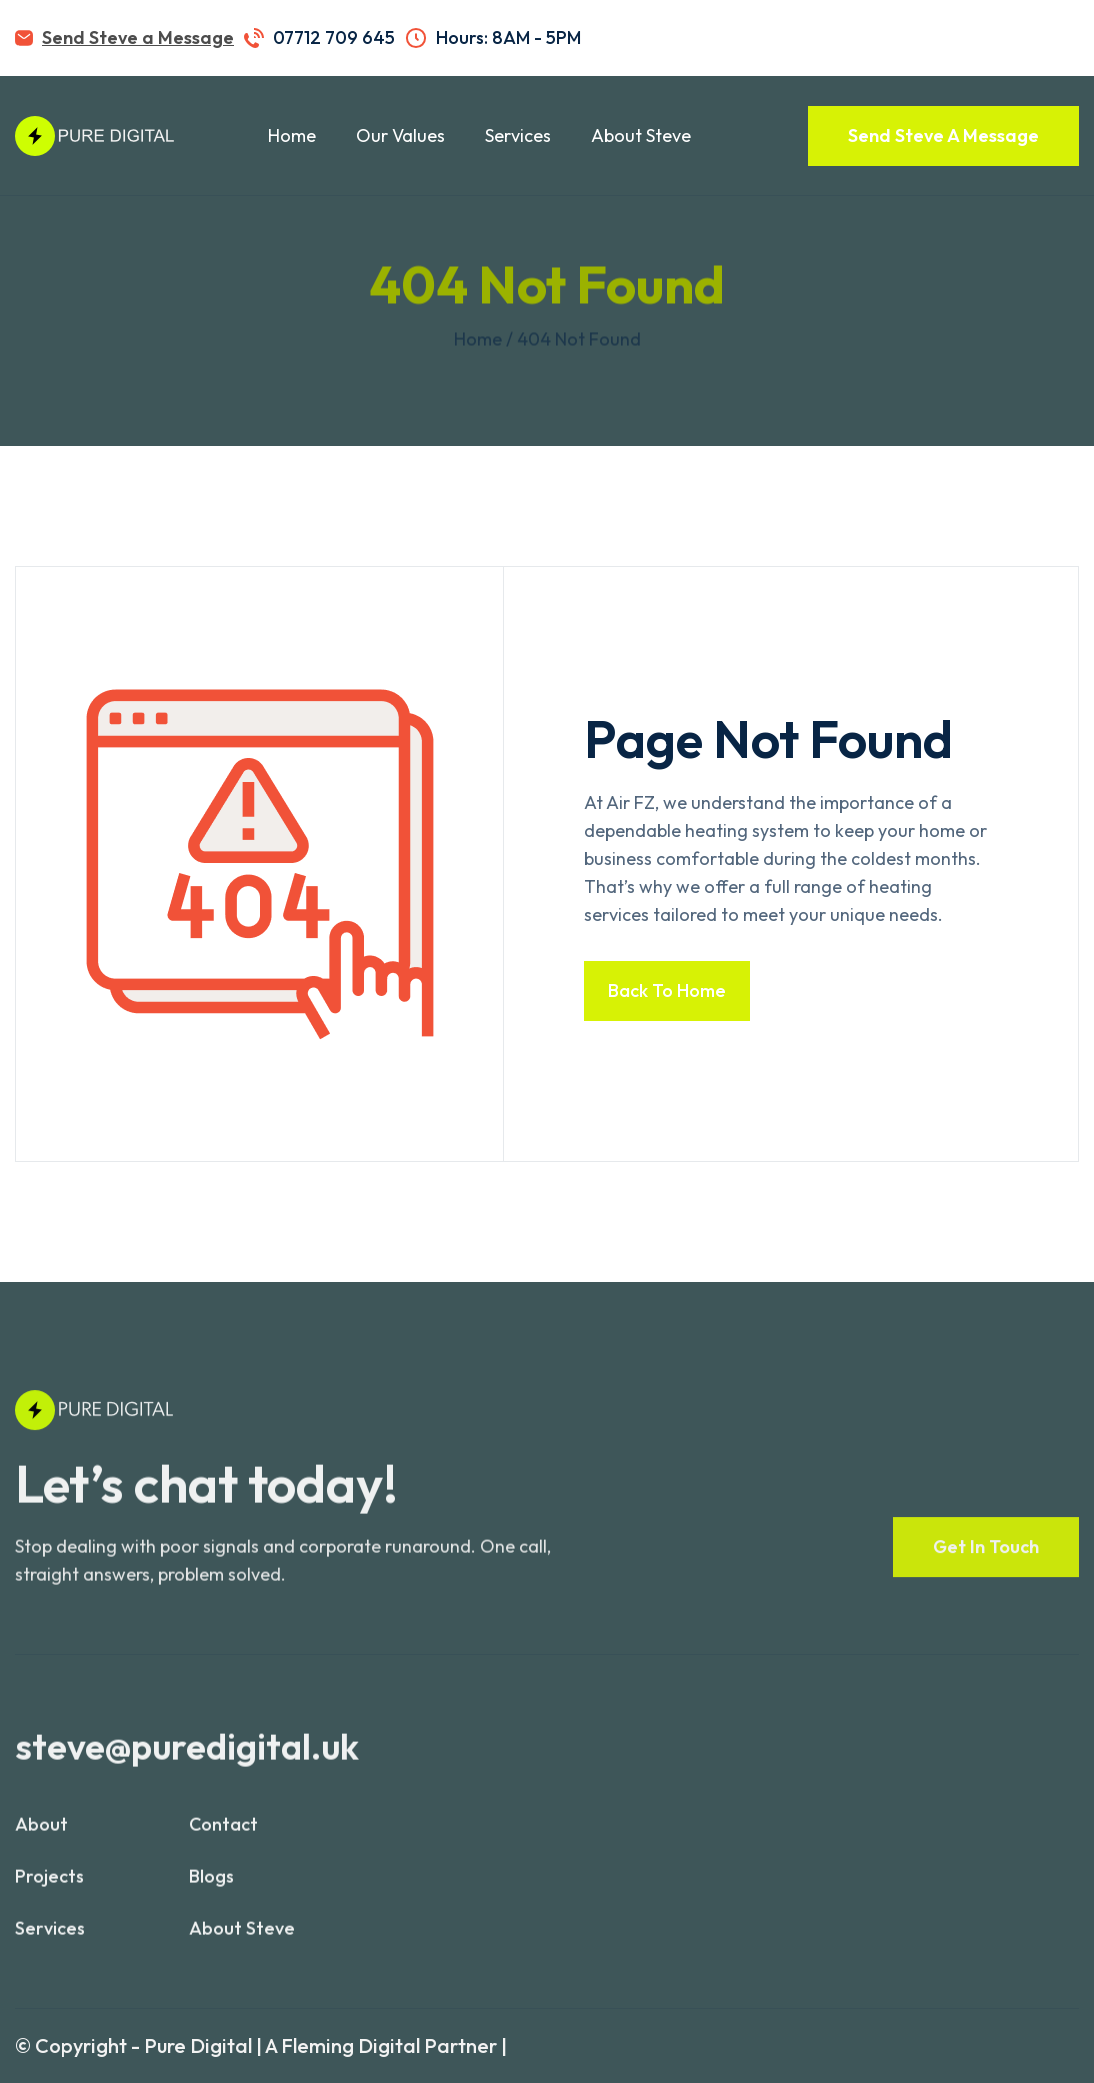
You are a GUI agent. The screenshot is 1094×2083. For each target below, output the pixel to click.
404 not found (579, 338)
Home (292, 135)
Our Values (400, 135)
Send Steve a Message (138, 37)
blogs (211, 1886)
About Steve (641, 135)
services (50, 1938)
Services (518, 135)
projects (49, 1886)
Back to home (667, 990)
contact (223, 1834)
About (41, 1834)
